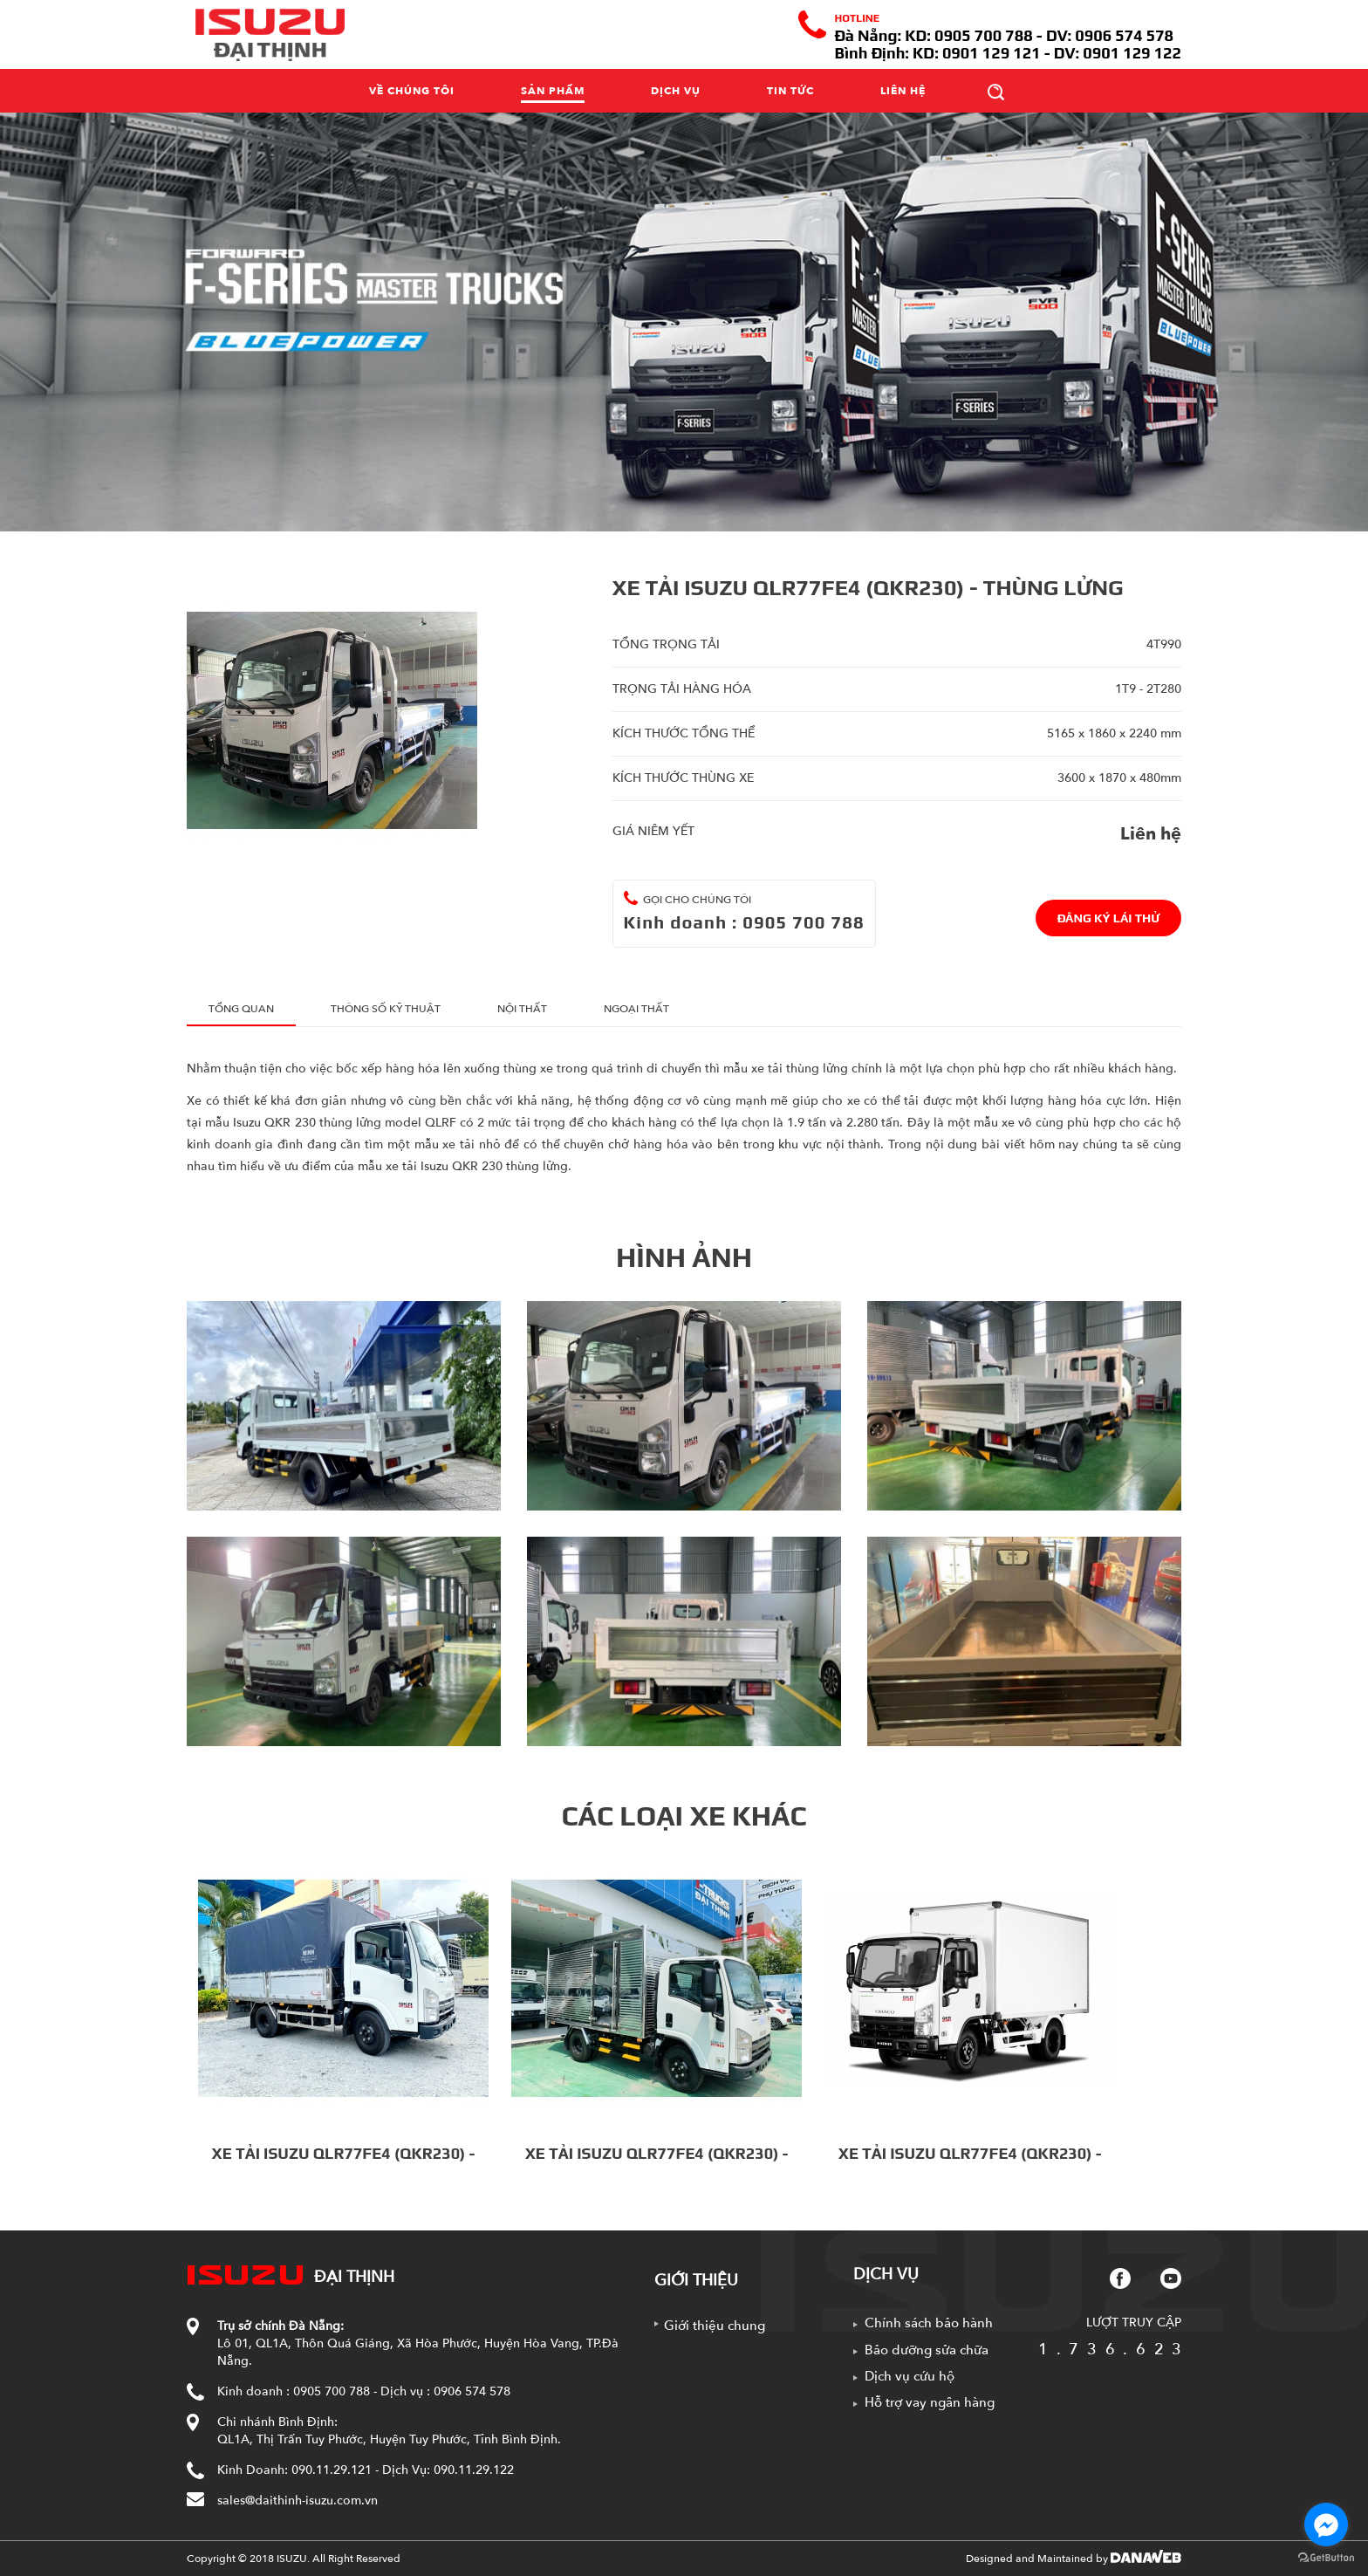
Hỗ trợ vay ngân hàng (930, 2402)
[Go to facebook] (1326, 2524)
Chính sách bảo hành (929, 2323)
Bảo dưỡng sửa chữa (926, 2350)
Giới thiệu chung (714, 2325)
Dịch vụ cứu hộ (909, 2376)
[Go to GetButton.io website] (1326, 2558)
